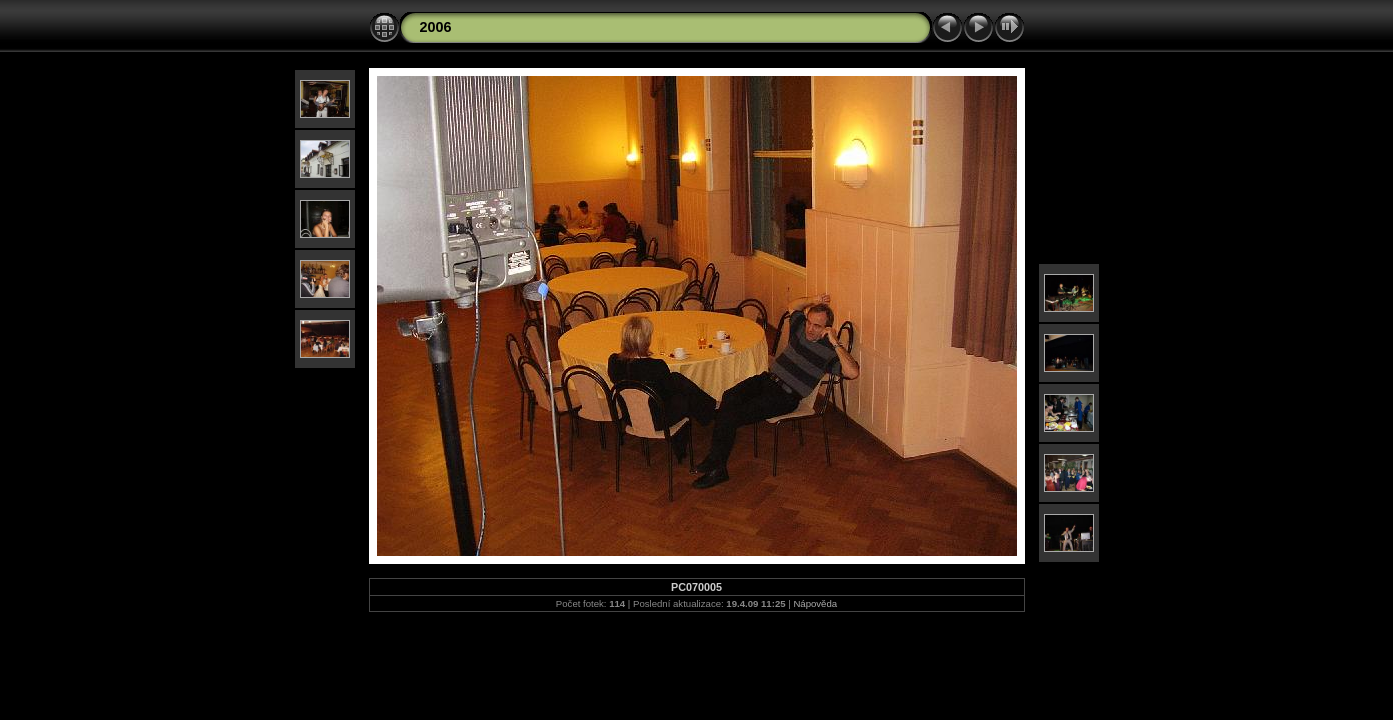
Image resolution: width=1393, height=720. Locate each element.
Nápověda (815, 603)
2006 (436, 27)
